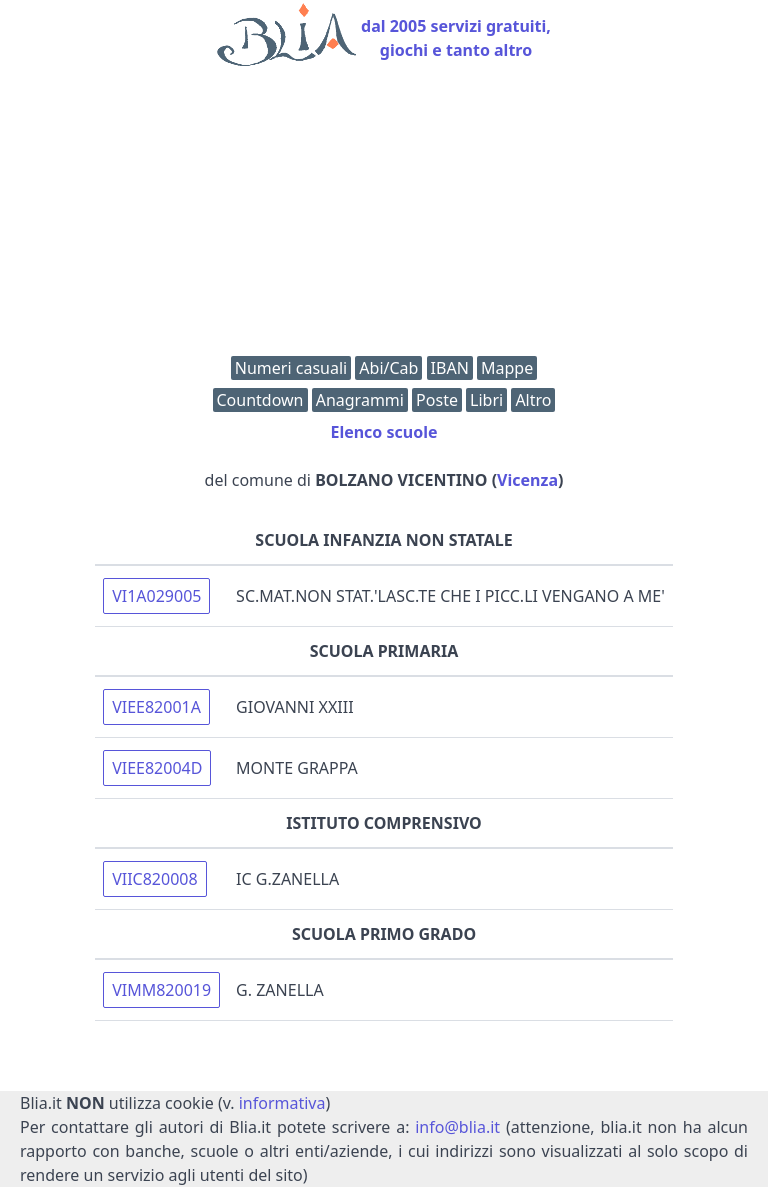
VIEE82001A (156, 707)
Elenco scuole (383, 432)
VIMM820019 (161, 990)
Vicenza (527, 480)
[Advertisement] (384, 216)
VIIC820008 (154, 879)
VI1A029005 (156, 596)
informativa (282, 1103)
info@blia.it (457, 1127)
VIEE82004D (157, 768)
